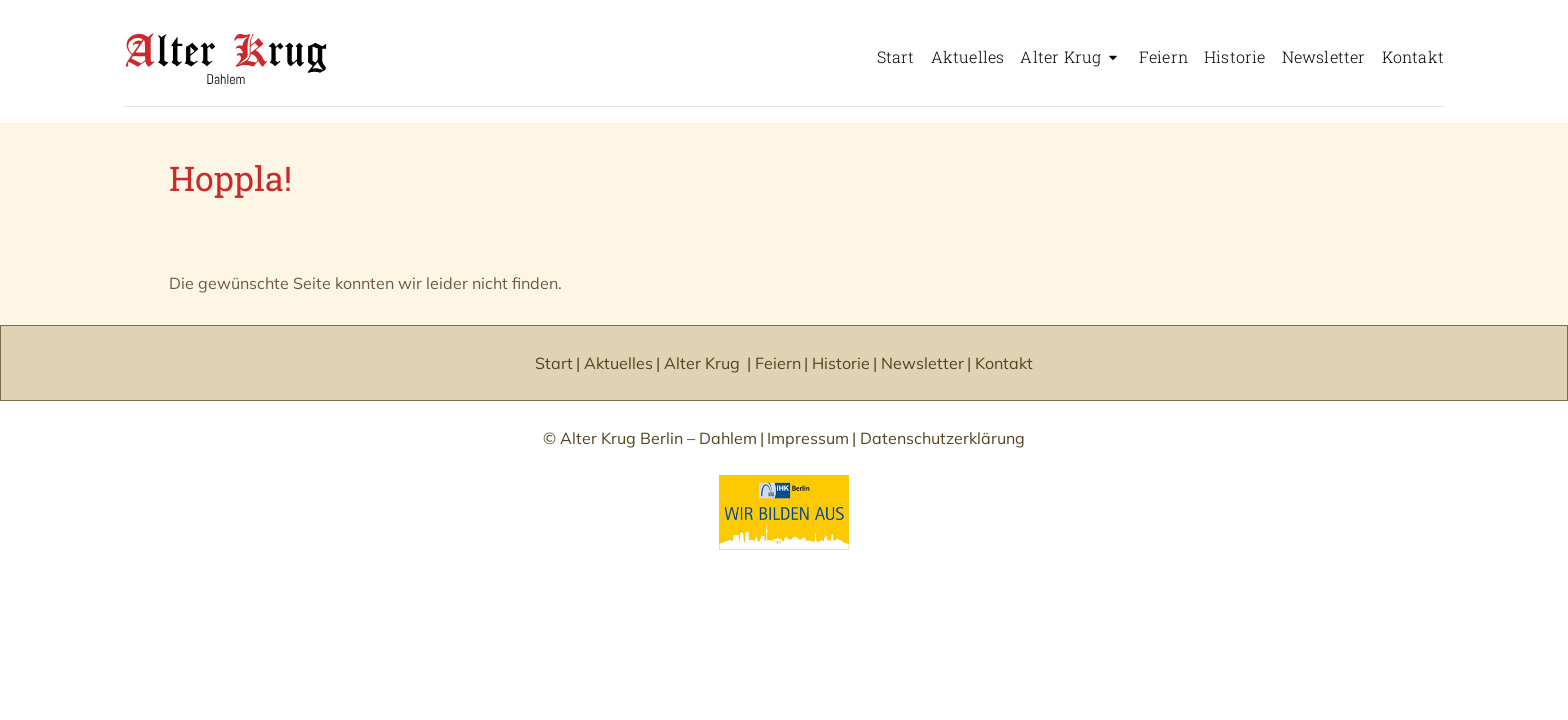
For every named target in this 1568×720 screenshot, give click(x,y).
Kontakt (1413, 56)
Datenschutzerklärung (942, 438)
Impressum (808, 438)
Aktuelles (968, 56)
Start (896, 56)
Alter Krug (1060, 56)
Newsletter (1324, 56)
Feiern (1163, 56)
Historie (1235, 56)
